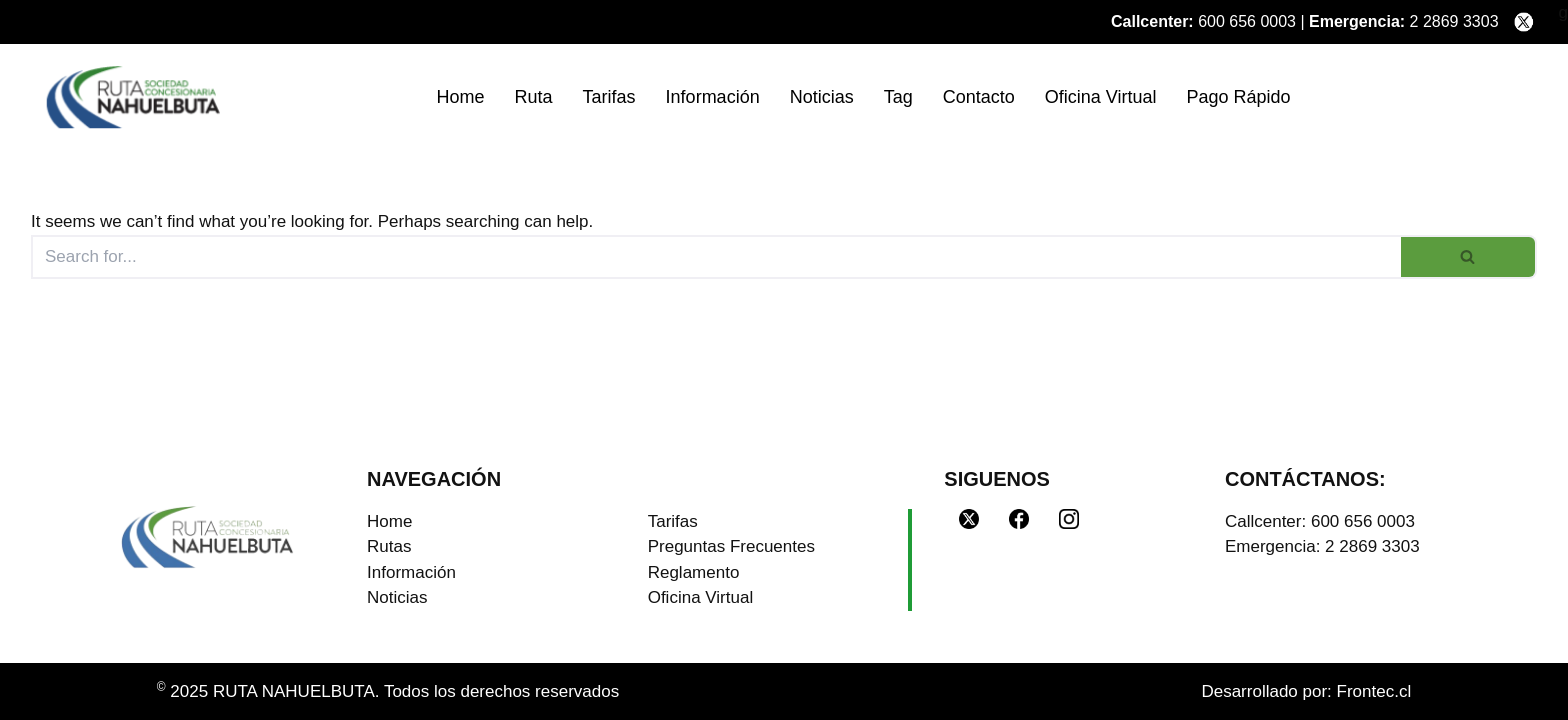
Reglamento (694, 572)
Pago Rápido (1238, 97)
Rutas (389, 546)
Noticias (822, 97)
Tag (898, 97)
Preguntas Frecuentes (731, 546)
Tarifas (609, 97)
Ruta (534, 97)
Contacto (979, 97)
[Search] (716, 257)
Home (461, 97)
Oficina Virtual (1101, 97)
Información (713, 97)
